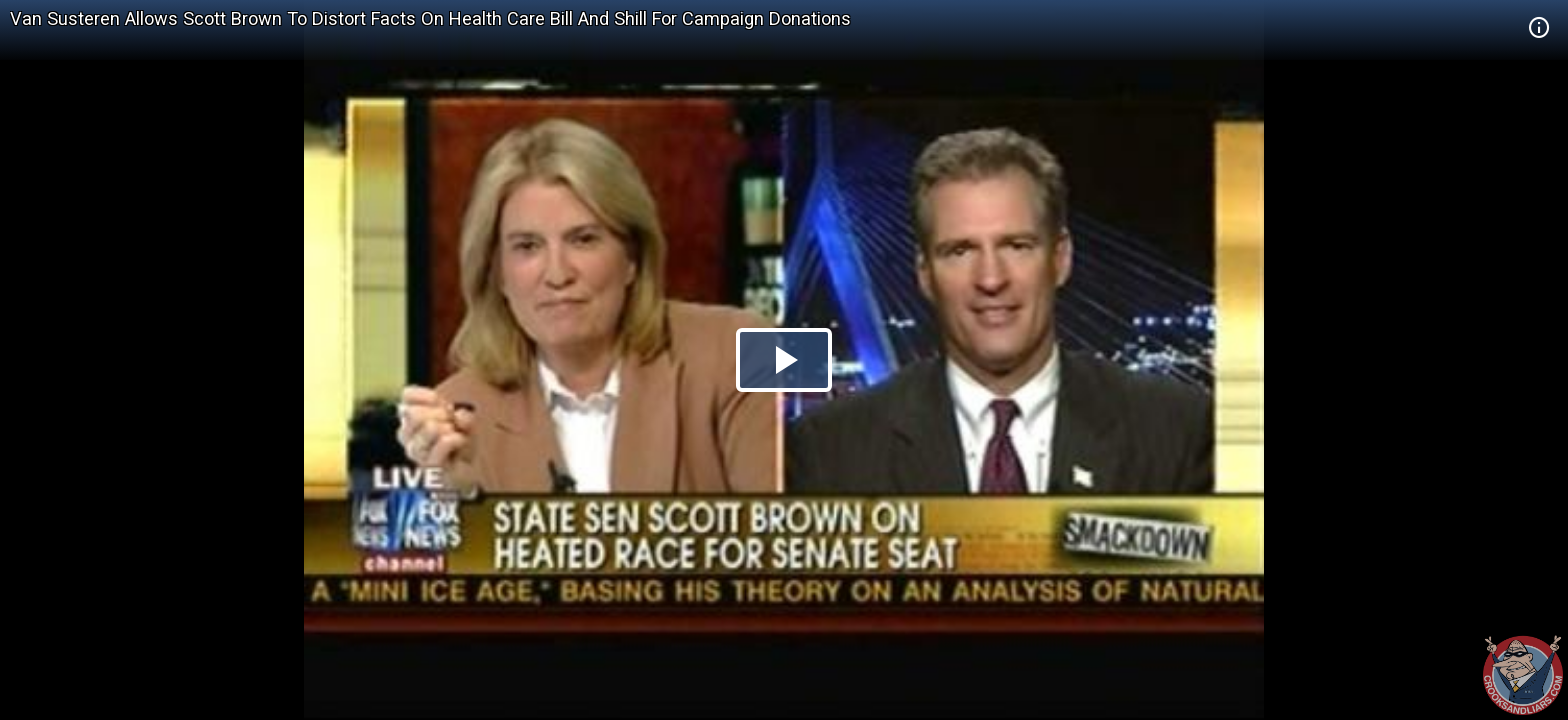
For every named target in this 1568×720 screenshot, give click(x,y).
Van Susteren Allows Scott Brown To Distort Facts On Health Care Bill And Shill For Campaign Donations (430, 18)
